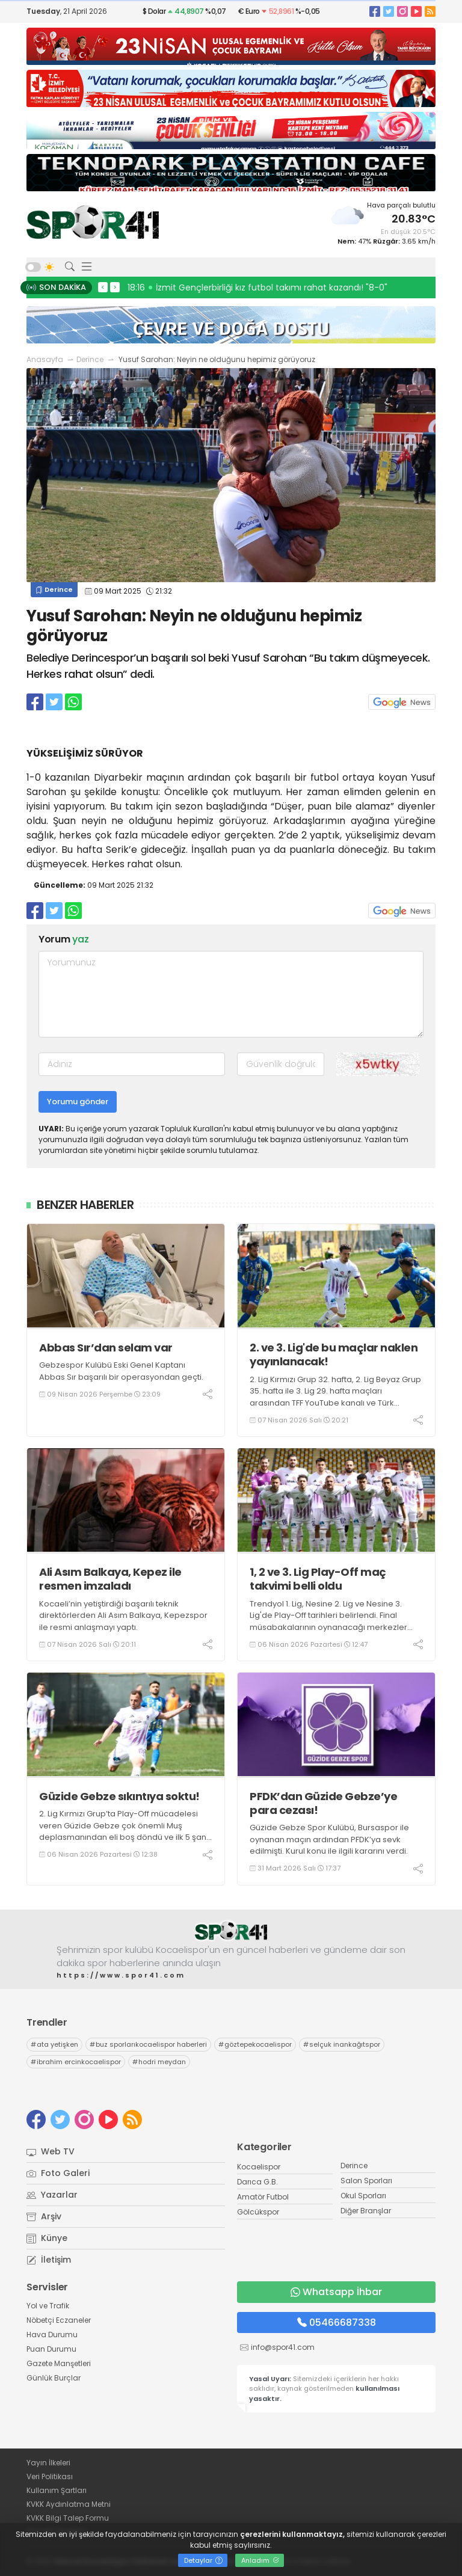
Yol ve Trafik (47, 2306)
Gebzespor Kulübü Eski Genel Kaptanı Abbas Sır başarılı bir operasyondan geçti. (121, 1371)
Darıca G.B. (257, 2182)
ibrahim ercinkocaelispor (76, 2062)
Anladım (260, 2560)
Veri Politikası (49, 2476)
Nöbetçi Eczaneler (58, 2320)
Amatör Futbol (263, 2197)
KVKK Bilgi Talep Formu (67, 2518)
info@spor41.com (283, 2347)
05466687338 (336, 2322)
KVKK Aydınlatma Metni (68, 2504)
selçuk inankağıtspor (341, 2044)
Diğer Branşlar (365, 2211)
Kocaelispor (258, 2167)
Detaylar (203, 2560)
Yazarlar (52, 2195)
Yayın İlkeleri (48, 2463)
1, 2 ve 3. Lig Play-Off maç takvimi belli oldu (318, 1579)
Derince (89, 359)
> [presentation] (115, 287)
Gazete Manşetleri (58, 2363)
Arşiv (43, 2216)
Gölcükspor (258, 2212)
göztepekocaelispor (255, 2044)
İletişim (48, 2260)
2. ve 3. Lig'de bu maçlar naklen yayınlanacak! (333, 1355)
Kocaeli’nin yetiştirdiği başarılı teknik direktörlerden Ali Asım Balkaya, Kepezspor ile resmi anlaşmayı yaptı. (123, 1615)
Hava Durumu (52, 2334)
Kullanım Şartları (56, 2490)
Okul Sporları (363, 2195)
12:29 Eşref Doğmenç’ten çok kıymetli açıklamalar (237, 287)
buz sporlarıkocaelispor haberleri (148, 2044)
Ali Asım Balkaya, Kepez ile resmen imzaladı (110, 1579)
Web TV (50, 2151)
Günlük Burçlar (53, 2378)
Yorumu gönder (77, 1101)
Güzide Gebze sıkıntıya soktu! (119, 1796)
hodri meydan (159, 2062)
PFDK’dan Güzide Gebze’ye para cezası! (323, 1803)
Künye (46, 2238)
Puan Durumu (51, 2349)
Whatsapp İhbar (336, 2292)
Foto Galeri (58, 2173)
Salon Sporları (366, 2180)
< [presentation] (103, 287)
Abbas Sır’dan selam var (106, 1347)
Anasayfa (44, 359)
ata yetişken (54, 2044)
